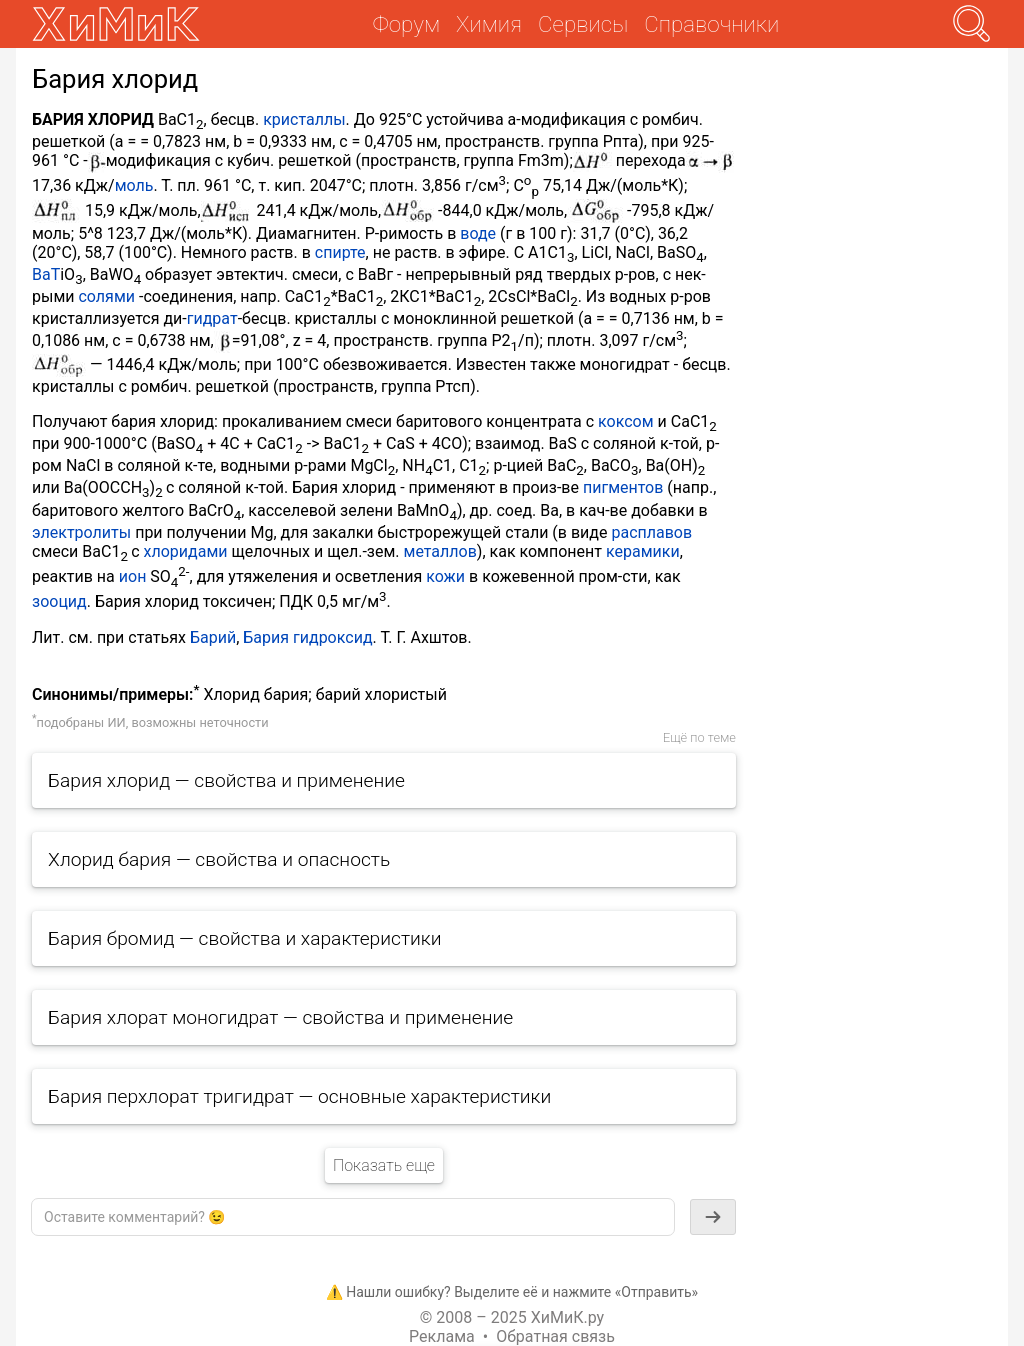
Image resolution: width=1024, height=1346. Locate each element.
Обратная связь (555, 1336)
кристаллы (304, 119)
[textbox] (353, 1217)
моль (134, 186)
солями (106, 296)
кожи (445, 576)
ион (133, 576)
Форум (406, 24)
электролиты (81, 532)
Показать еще (384, 1165)
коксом (626, 421)
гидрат (212, 318)
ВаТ (46, 274)
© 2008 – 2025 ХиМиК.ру (512, 1317)
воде (478, 233)
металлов (440, 551)
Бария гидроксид (307, 637)
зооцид (59, 602)
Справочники (711, 24)
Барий (213, 637)
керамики (643, 551)
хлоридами (186, 551)
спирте (340, 252)
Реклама (442, 1336)
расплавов (651, 532)
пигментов (623, 487)
